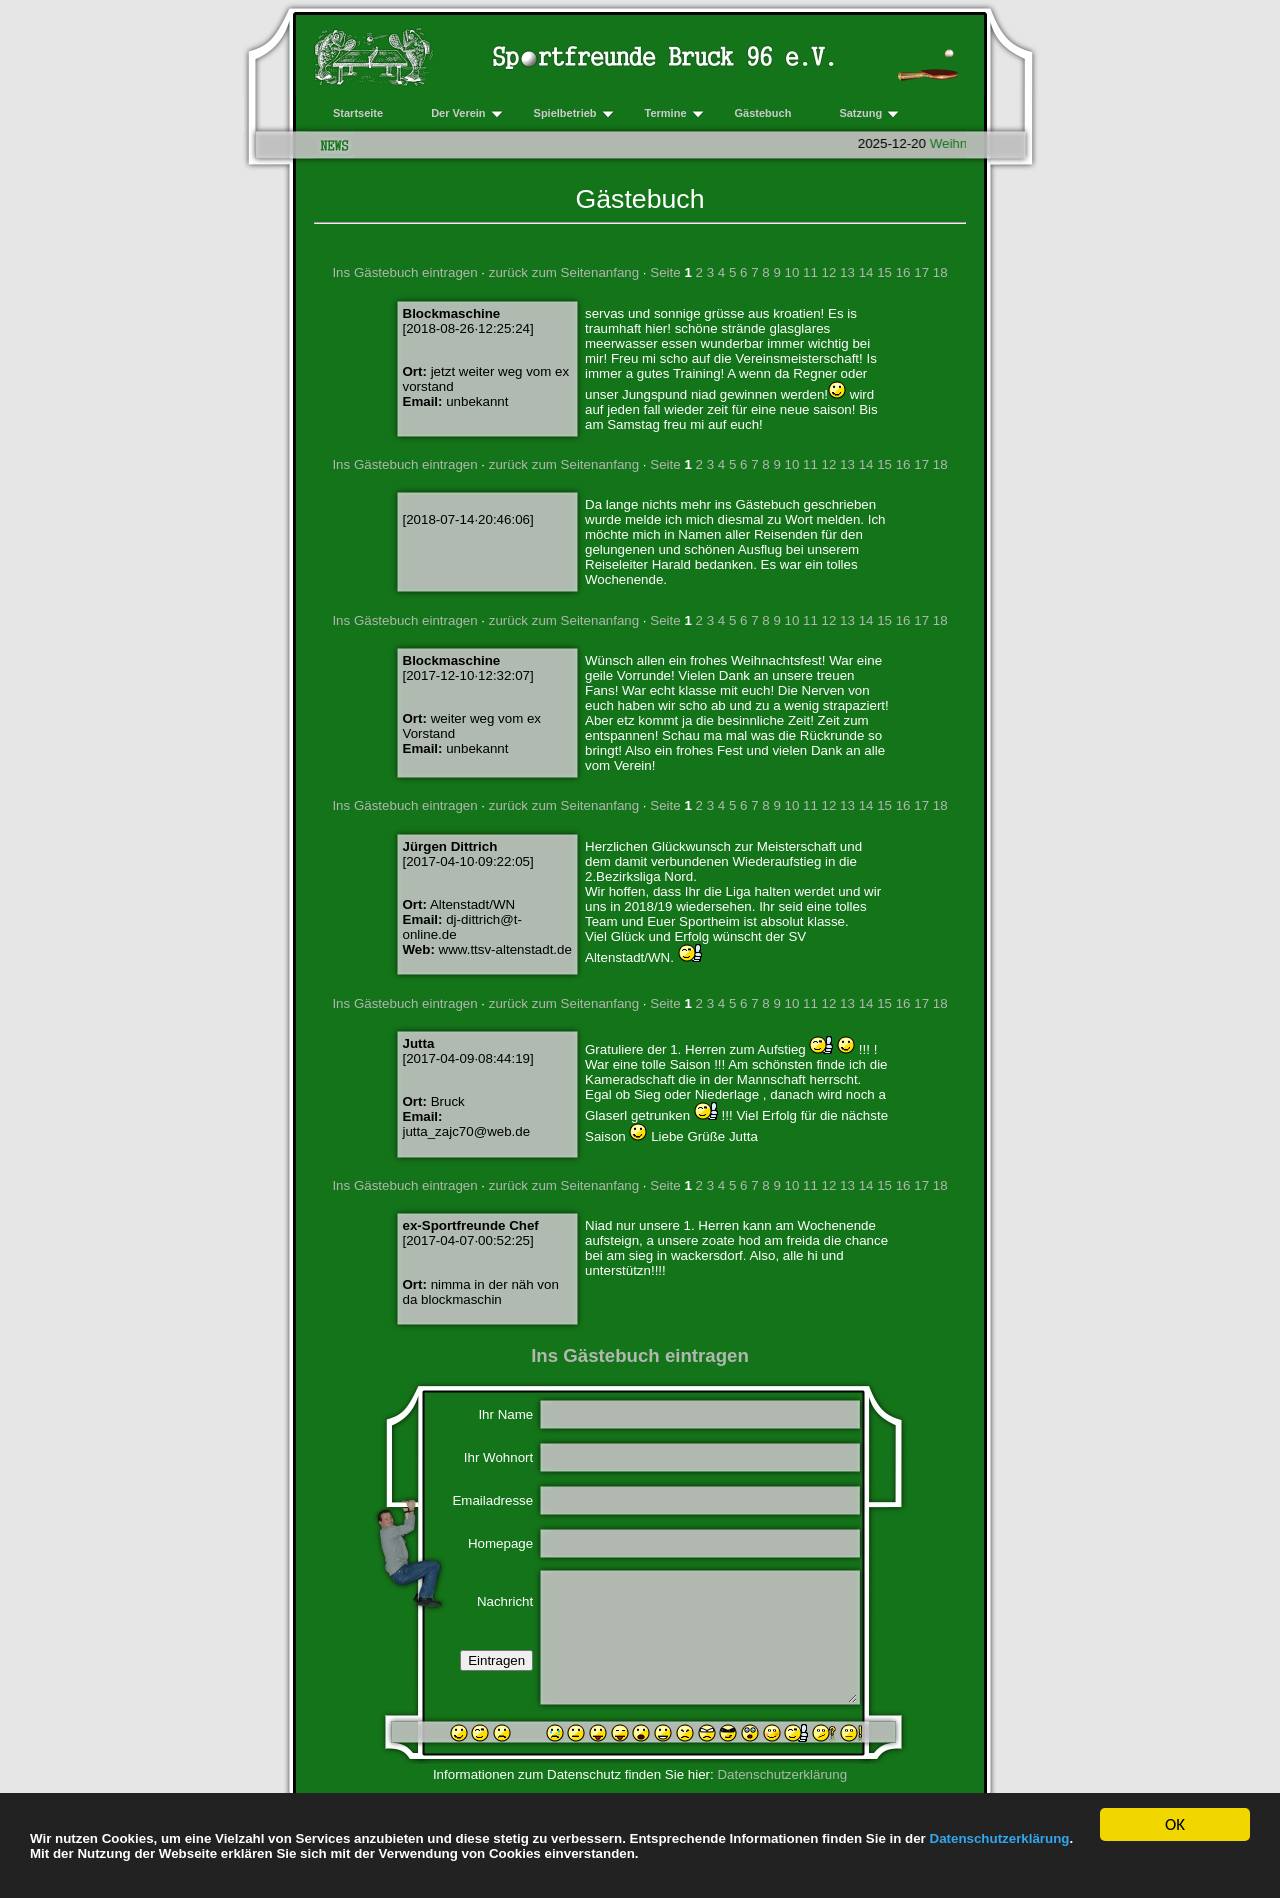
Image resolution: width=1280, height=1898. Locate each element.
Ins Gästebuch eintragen (404, 272)
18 (940, 272)
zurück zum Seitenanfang (564, 272)
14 (866, 272)
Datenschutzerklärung (1000, 1838)
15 (884, 272)
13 (847, 272)
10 (792, 272)
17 (921, 272)
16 (903, 272)
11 (810, 272)
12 (829, 272)
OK (1175, 1826)
